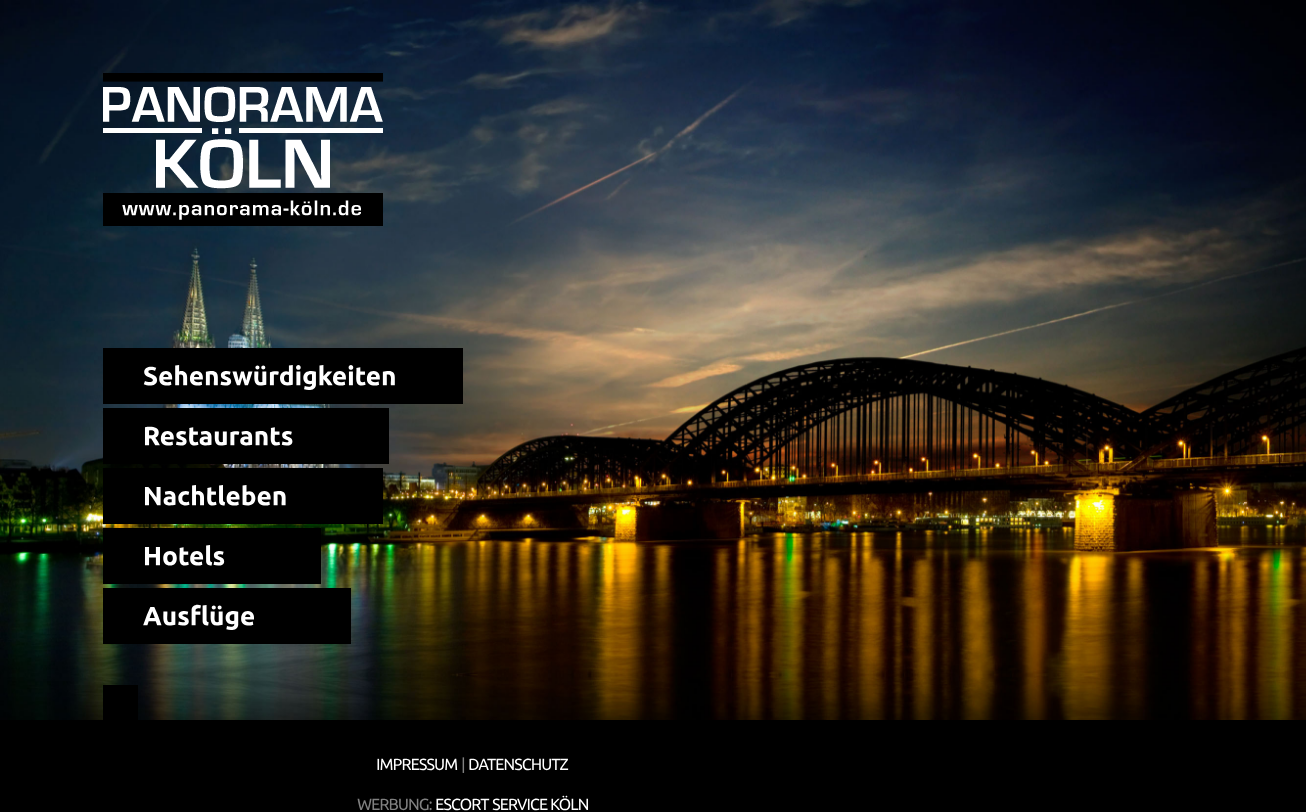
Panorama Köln (243, 149)
